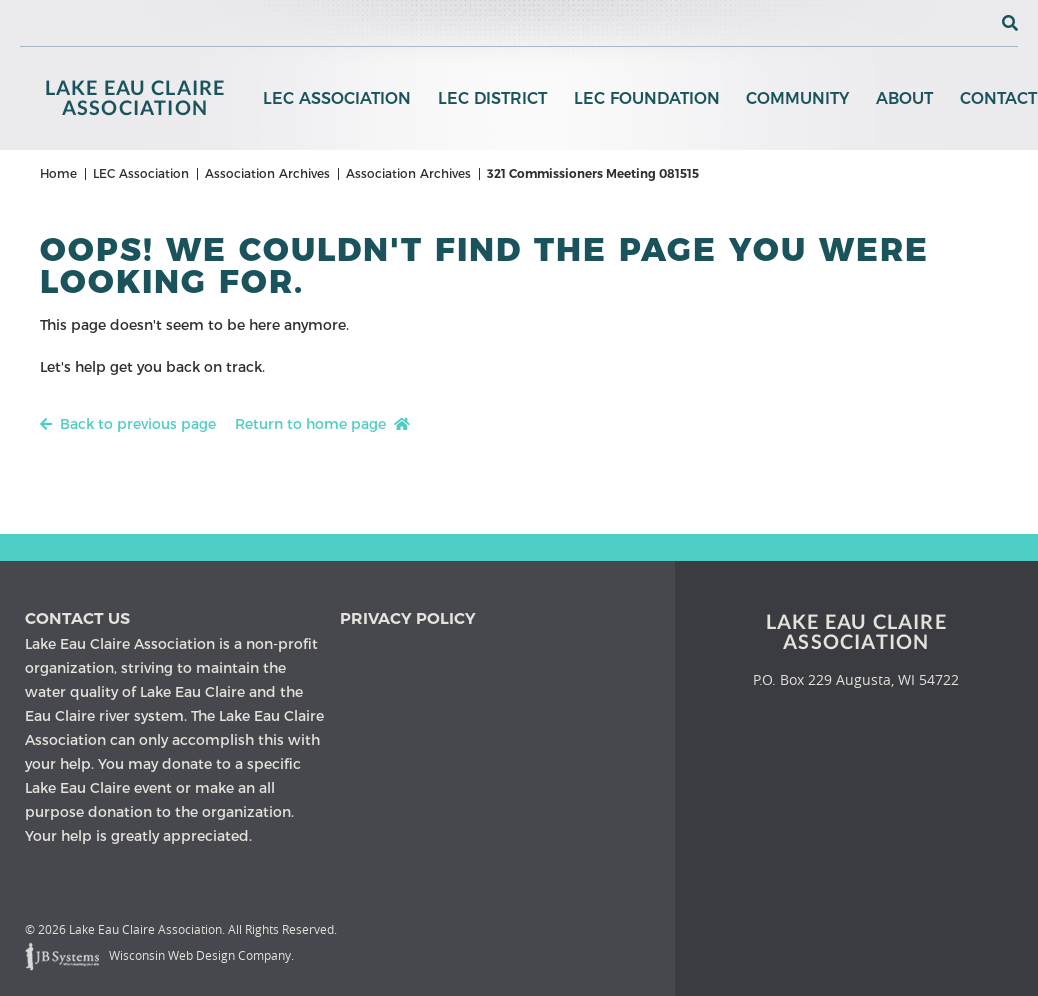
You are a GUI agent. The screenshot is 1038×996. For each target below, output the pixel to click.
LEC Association (337, 99)
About (901, 99)
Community (795, 99)
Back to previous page (128, 434)
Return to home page (322, 434)
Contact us (77, 618)
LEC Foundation (645, 99)
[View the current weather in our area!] (977, 23)
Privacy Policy (408, 618)
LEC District (491, 99)
